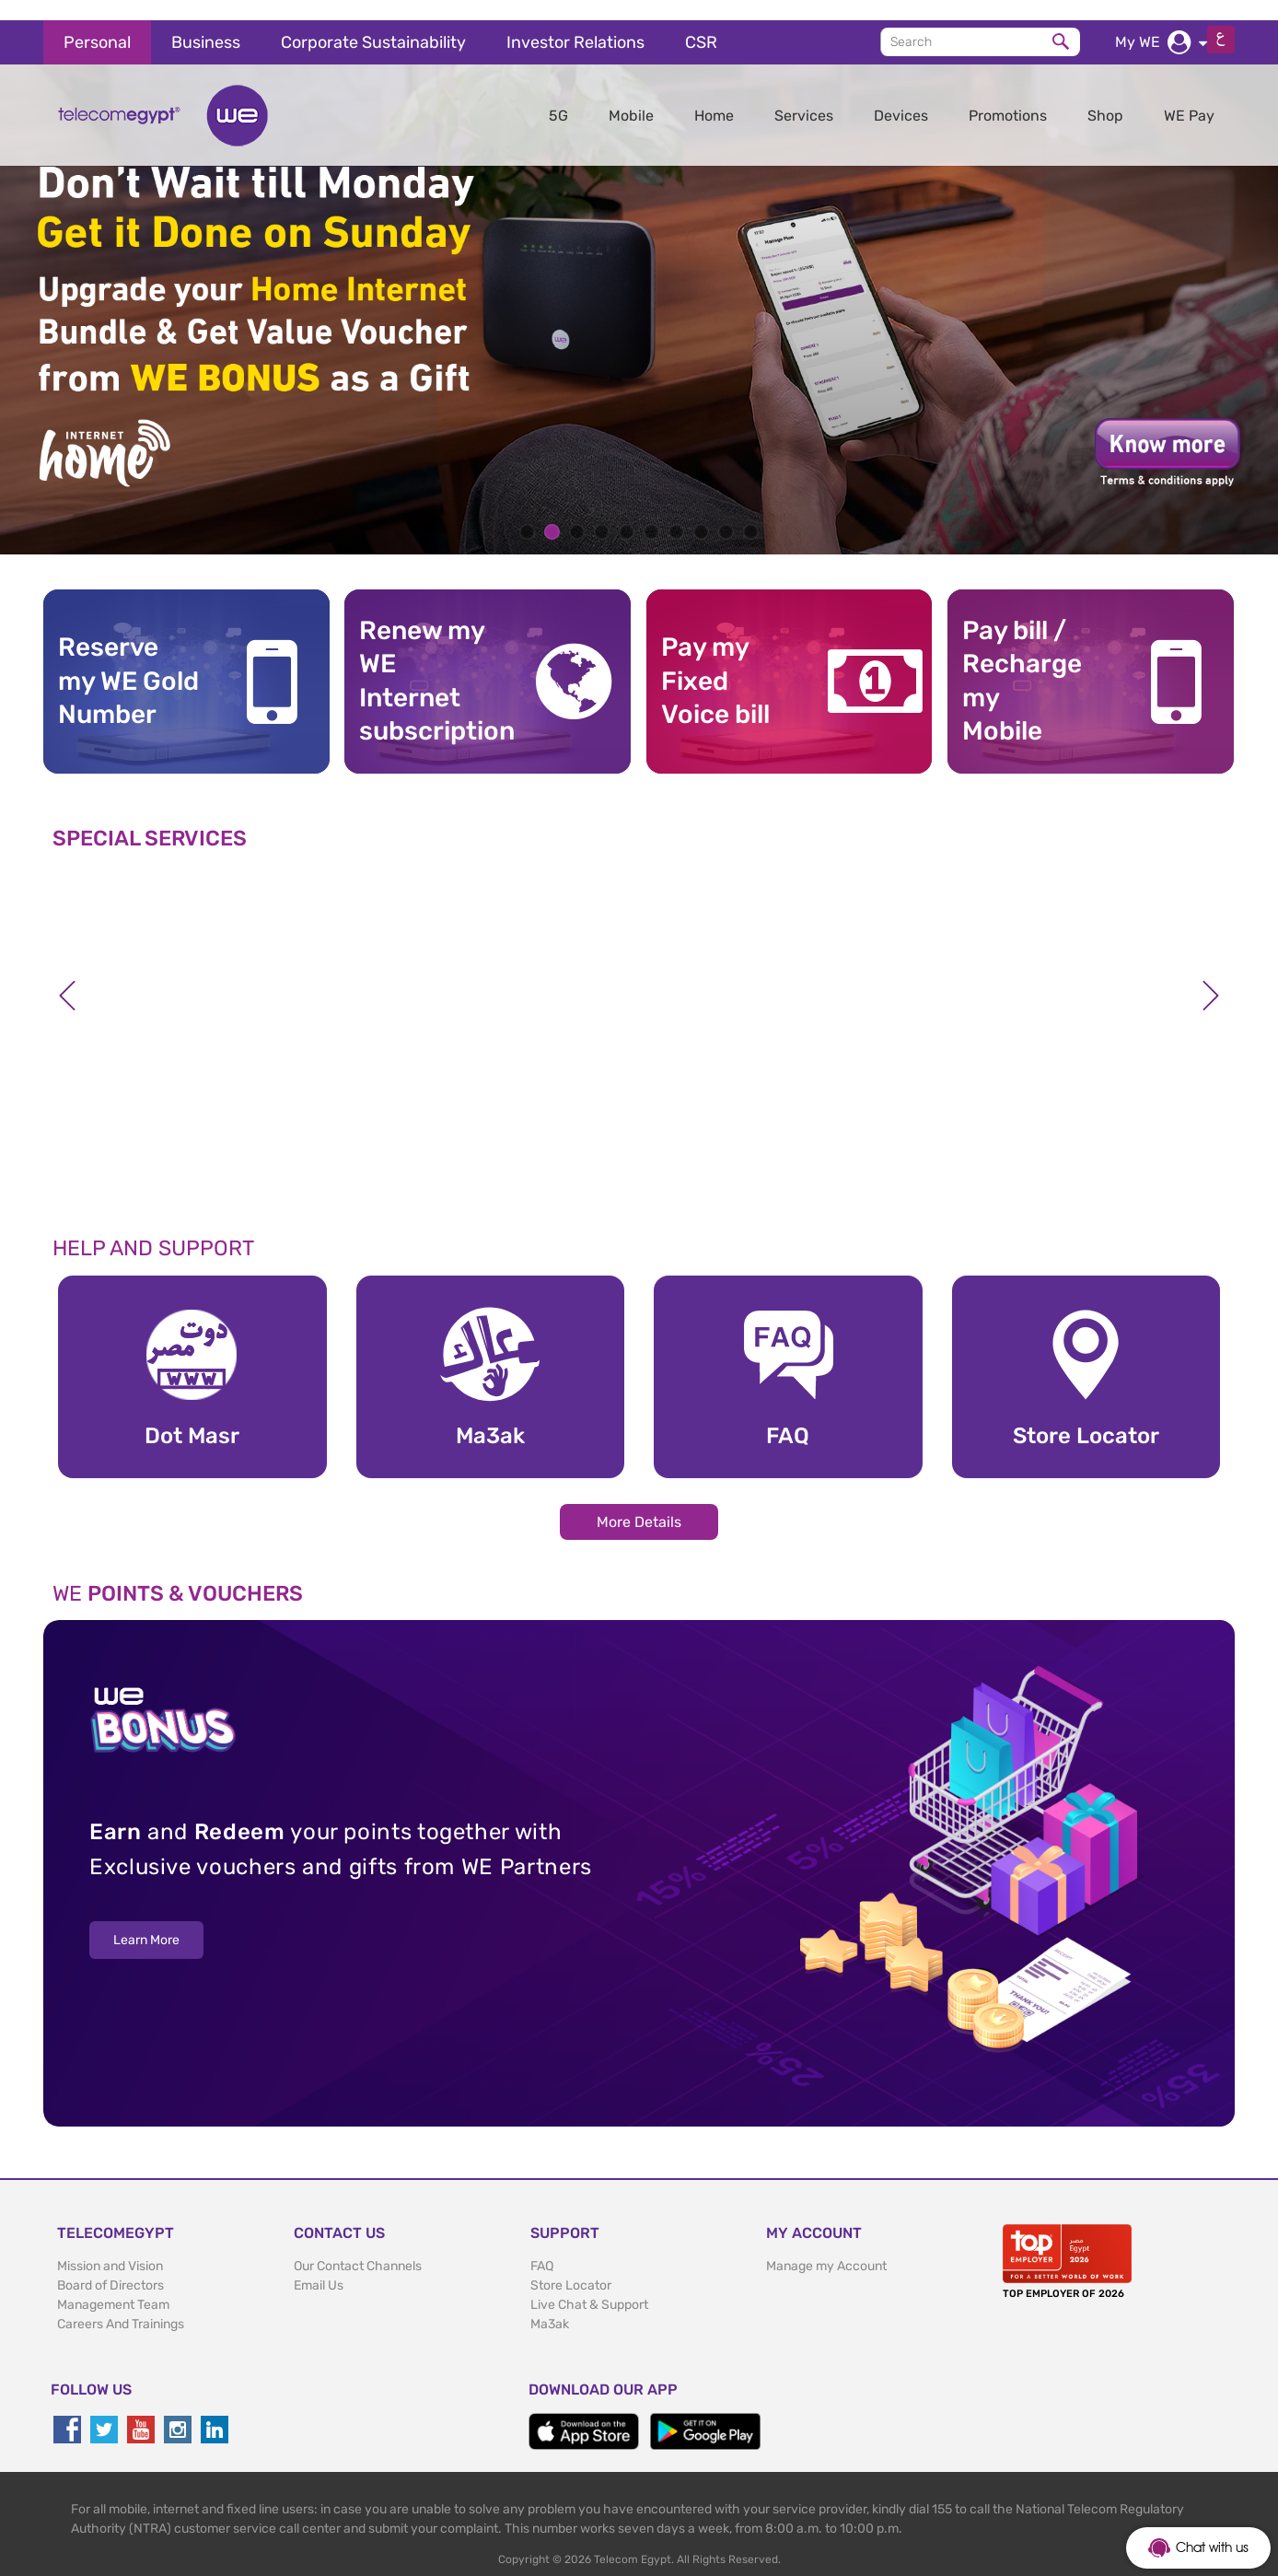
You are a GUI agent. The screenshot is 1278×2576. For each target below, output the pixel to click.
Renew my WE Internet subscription (430, 660)
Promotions (1008, 95)
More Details (639, 1500)
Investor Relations (575, 22)
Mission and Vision (110, 2245)
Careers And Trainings (120, 2303)
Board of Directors (110, 2264)
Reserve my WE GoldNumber (128, 660)
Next (1211, 975)
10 (751, 511)
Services (803, 95)
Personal (97, 22)
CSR (701, 22)
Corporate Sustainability (373, 22)
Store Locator (570, 2264)
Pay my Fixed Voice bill (715, 660)
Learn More (146, 1920)
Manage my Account (826, 2245)
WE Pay (1189, 95)
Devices (901, 95)
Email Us (318, 2264)
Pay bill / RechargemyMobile (1022, 660)
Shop (1105, 95)
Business (205, 22)
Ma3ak (549, 2303)
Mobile (631, 95)
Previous (67, 975)
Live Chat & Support (589, 2283)
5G (558, 95)
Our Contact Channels (358, 2245)
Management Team (113, 2283)
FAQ (541, 2245)
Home (714, 95)
